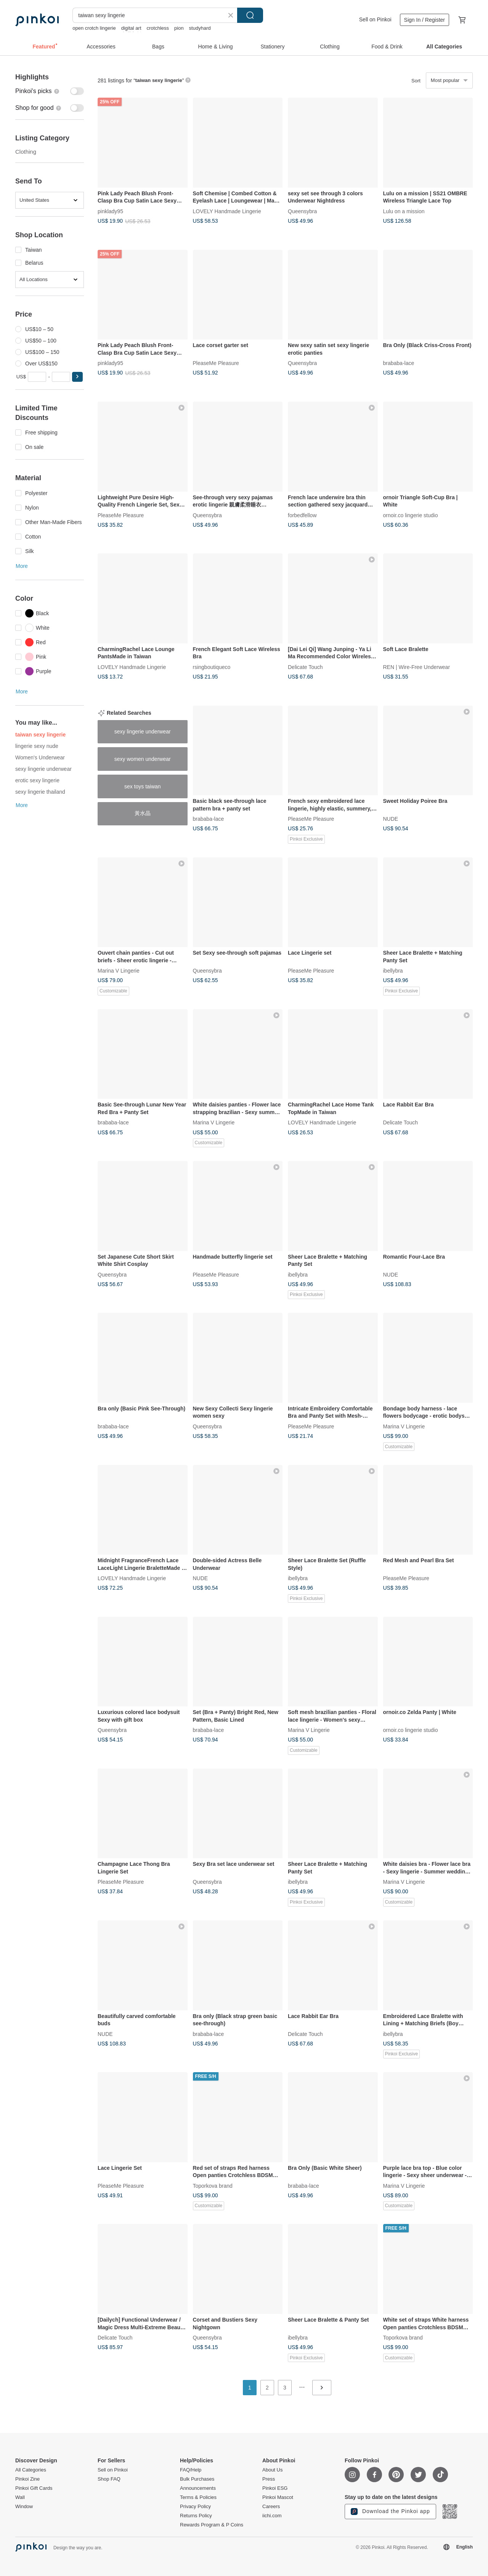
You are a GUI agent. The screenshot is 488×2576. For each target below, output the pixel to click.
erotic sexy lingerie (37, 780)
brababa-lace (398, 363)
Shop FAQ (109, 2479)
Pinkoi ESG (274, 2488)
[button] (77, 377)
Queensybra (302, 211)
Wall (20, 2497)
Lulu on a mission (404, 211)
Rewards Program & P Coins (211, 2525)
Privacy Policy (195, 2506)
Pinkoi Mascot (277, 2497)
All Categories (30, 2470)
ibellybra (393, 971)
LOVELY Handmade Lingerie (227, 211)
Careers (271, 2506)
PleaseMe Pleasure (216, 363)
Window (24, 2506)
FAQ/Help (190, 2470)
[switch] (49, 91)
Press (268, 2479)
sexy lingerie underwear (43, 769)
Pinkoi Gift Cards (34, 2488)
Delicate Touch (305, 667)
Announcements (198, 2488)
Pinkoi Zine (27, 2479)
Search (250, 15)
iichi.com (272, 2515)
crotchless (158, 28)
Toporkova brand (213, 2185)
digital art (131, 28)
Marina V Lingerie (119, 971)
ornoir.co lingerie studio (410, 515)
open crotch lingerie (94, 28)
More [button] (22, 566)
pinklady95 (110, 211)
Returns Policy (196, 2515)
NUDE (390, 819)
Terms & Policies (198, 2497)
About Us (272, 2470)
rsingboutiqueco (212, 667)
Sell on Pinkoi (375, 19)
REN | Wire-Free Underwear (416, 667)
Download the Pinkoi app (390, 2511)
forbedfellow (302, 515)
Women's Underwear (40, 757)
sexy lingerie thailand (40, 792)
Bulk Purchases (197, 2479)
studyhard (200, 28)
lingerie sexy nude (36, 746)
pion (179, 28)
